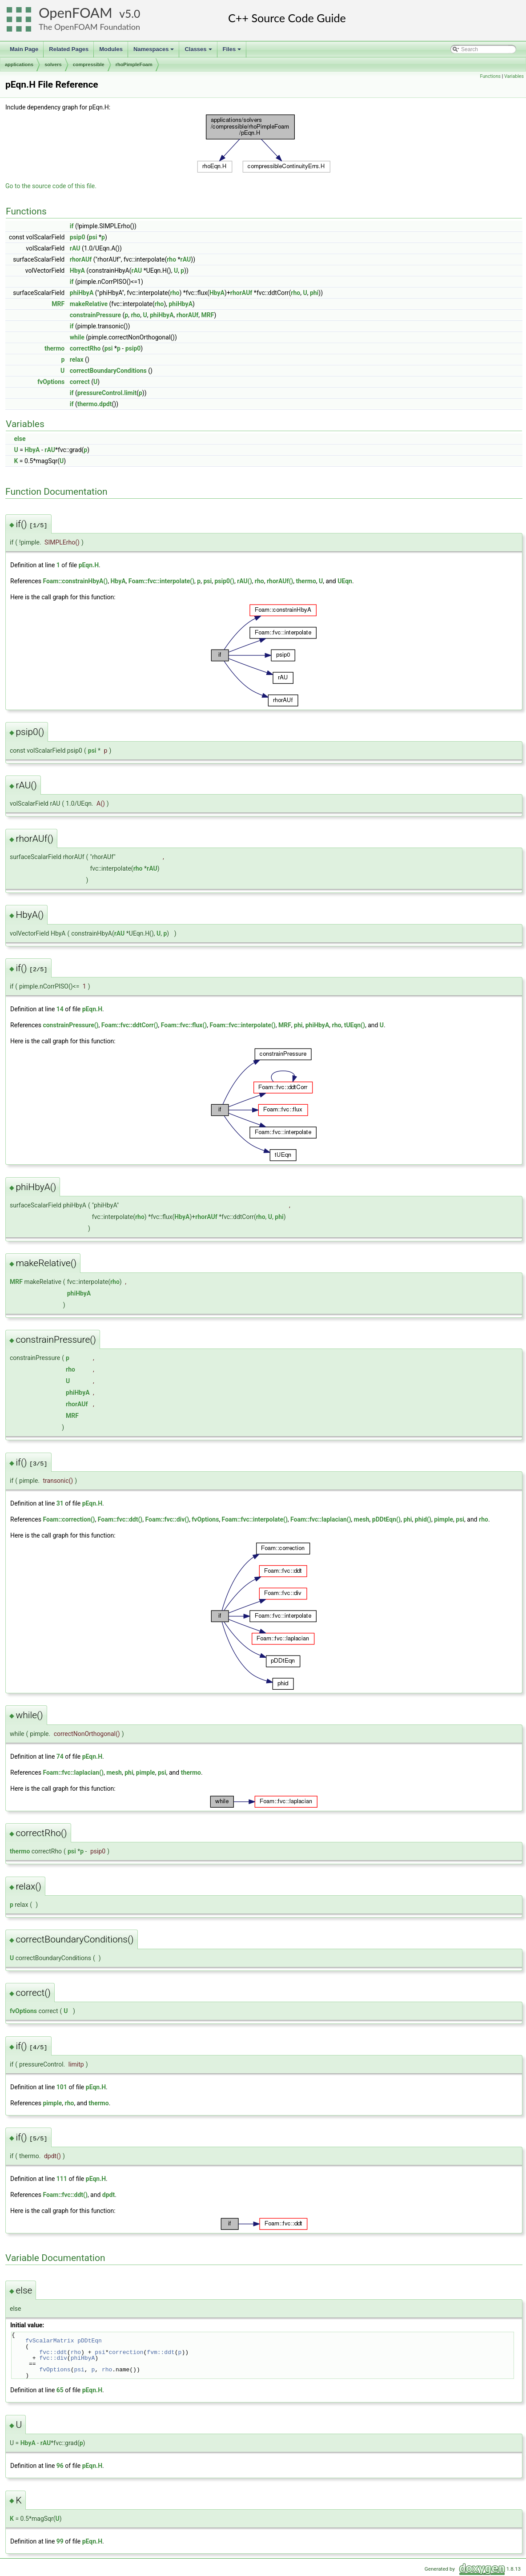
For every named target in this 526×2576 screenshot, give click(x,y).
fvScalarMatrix (49, 2341)
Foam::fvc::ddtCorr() (129, 1025)
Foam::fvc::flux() (184, 1025)
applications (19, 64)
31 (60, 1503)
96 (60, 2465)
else (19, 438)
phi (314, 292)
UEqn (344, 581)
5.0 (132, 13)
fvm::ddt (160, 2352)
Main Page (24, 49)
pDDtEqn (89, 2341)
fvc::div (53, 2358)
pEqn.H (89, 565)
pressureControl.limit (107, 392)
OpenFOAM (75, 12)
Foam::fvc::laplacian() (320, 1519)
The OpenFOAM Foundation (89, 27)
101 (61, 2087)
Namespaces (154, 51)
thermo (54, 348)
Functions (490, 76)
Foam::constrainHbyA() (75, 581)
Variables (514, 76)
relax (77, 359)
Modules (111, 49)
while (77, 337)
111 (61, 2178)
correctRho (85, 348)
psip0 (77, 237)
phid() (423, 1519)
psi (93, 237)
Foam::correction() (69, 1519)
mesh (361, 1519)
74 (60, 1756)
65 (60, 2390)
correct (80, 381)
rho (171, 259)
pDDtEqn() (386, 1519)
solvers (53, 64)
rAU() (244, 581)
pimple (443, 1519)
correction (125, 2352)
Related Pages (68, 49)
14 (60, 1009)
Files (233, 51)
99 (60, 2541)
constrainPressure (95, 315)
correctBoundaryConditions (108, 370)
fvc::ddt (53, 2352)
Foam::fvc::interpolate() (161, 581)
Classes (199, 51)
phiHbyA (82, 292)
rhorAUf (81, 259)
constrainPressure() (70, 1025)
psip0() (224, 581)
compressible (88, 64)
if (72, 226)
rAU (75, 248)
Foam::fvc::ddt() (120, 1519)
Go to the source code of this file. (50, 186)
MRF (58, 303)
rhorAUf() (280, 581)
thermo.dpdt (94, 404)
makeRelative (89, 303)
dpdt (108, 2194)
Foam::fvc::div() (167, 1519)
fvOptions (50, 381)
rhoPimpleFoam (134, 64)
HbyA (77, 270)
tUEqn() (354, 1025)
